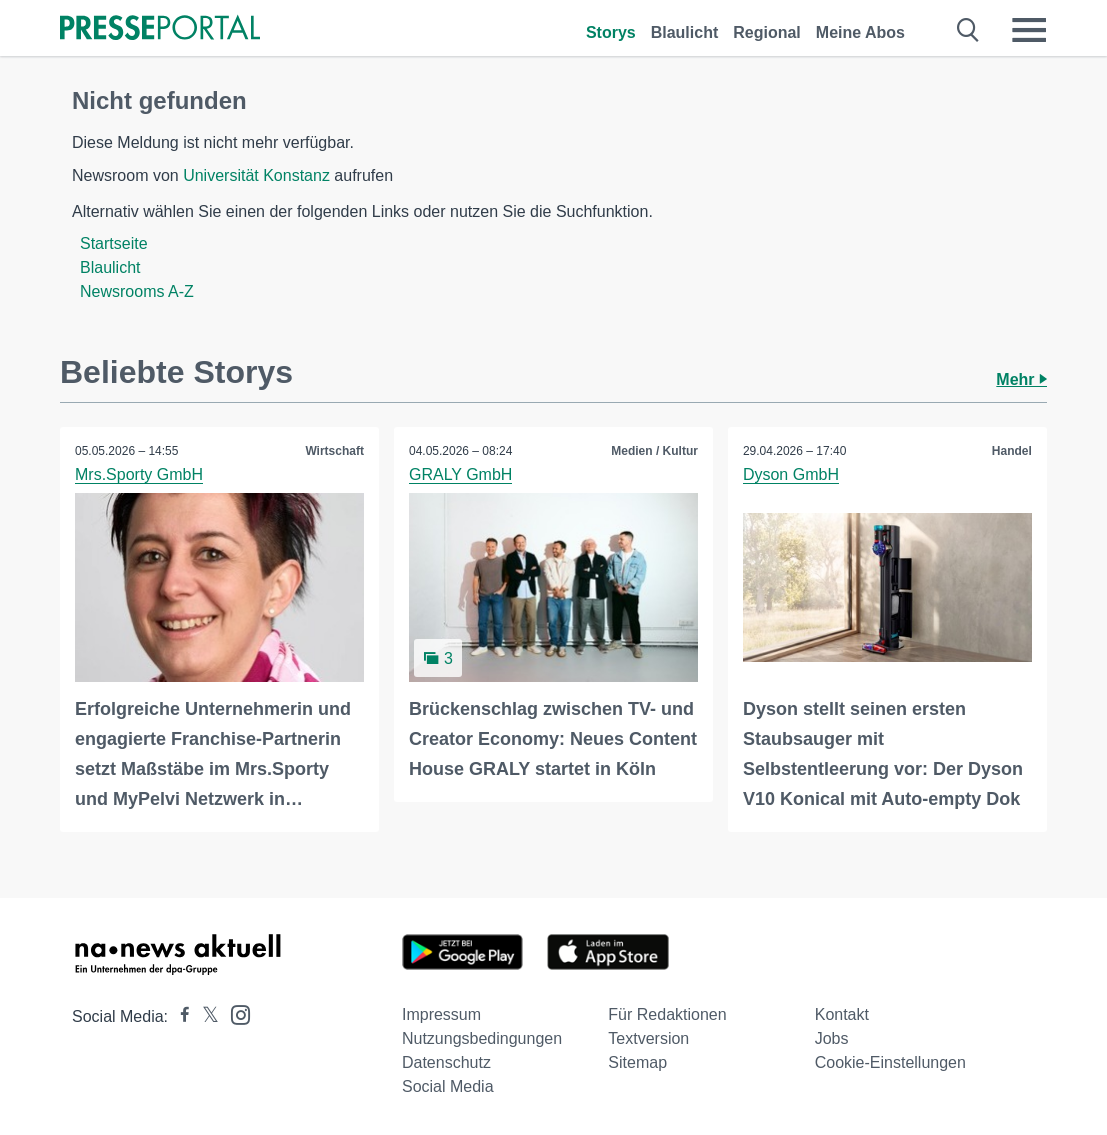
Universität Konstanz (256, 175)
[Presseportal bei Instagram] (234, 1013)
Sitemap (637, 1062)
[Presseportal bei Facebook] (179, 1016)
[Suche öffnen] (968, 30)
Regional (767, 32)
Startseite (114, 243)
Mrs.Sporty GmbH (139, 474)
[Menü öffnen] (1029, 30)
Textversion (648, 1038)
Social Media (448, 1086)
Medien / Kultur (654, 451)
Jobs (832, 1038)
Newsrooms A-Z (137, 291)
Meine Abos (860, 32)
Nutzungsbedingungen (482, 1038)
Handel (1012, 451)
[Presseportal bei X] (204, 1016)
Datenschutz (446, 1062)
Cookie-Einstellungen (890, 1062)
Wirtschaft (334, 451)
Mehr (1021, 379)
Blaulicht (685, 32)
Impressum (441, 1014)
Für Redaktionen (667, 1014)
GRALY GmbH (460, 474)
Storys (611, 32)
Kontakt (842, 1014)
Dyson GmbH (791, 474)
